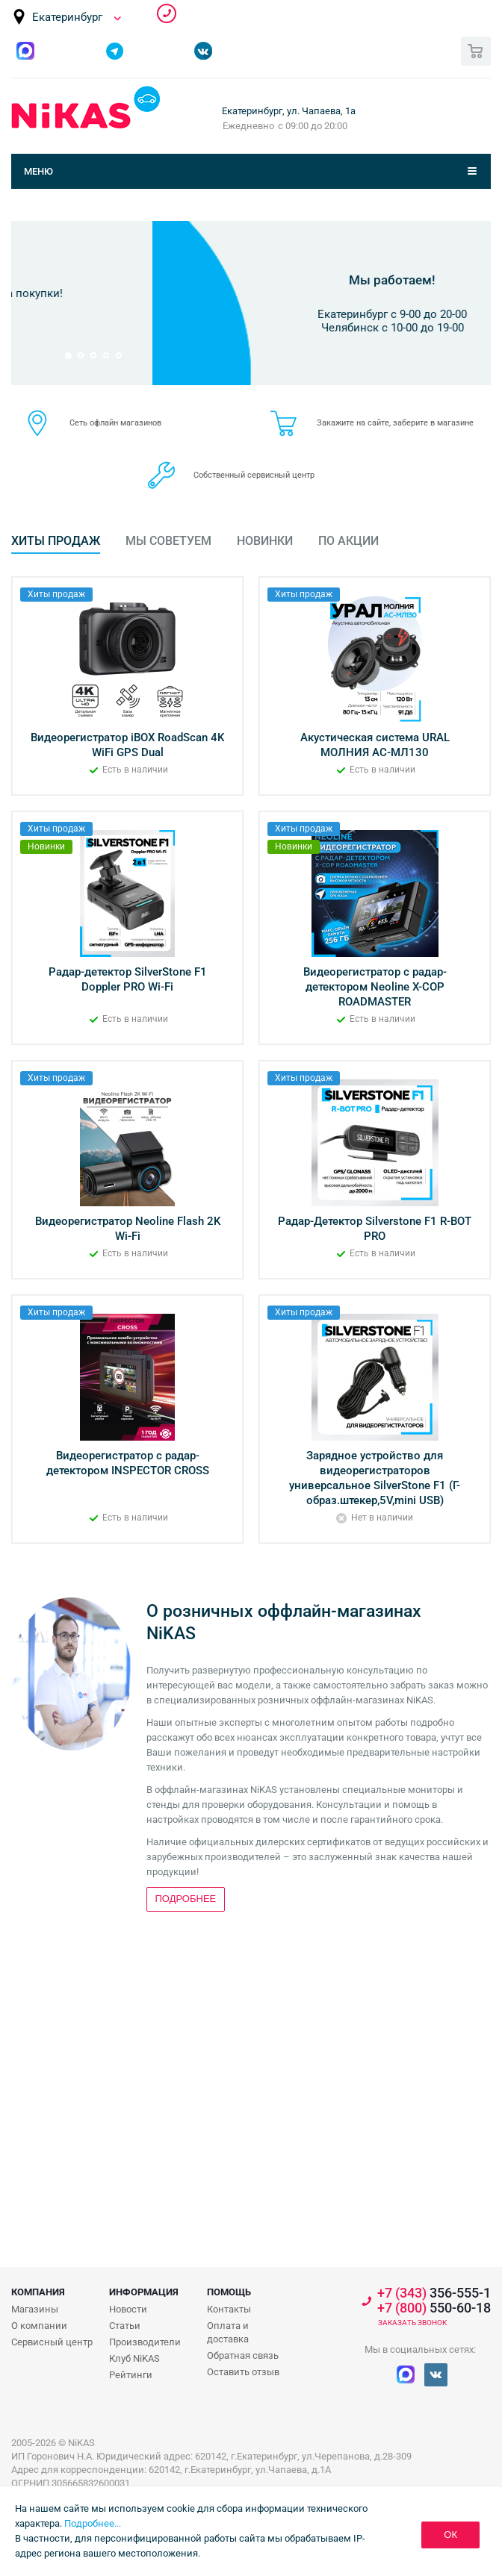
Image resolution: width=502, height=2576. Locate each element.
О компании (39, 2325)
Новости (128, 2309)
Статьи (124, 2325)
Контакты (229, 2309)
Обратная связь (243, 2355)
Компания (38, 2292)
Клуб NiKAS (134, 2358)
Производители (145, 2342)
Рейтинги (130, 2374)
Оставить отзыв (243, 2371)
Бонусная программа (251, 259)
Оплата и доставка (228, 2332)
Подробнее (247, 335)
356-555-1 (166, 13)
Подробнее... (92, 2523)
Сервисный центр (52, 2342)
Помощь (229, 2292)
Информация (144, 2292)
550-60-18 (434, 2308)
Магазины (34, 2309)
